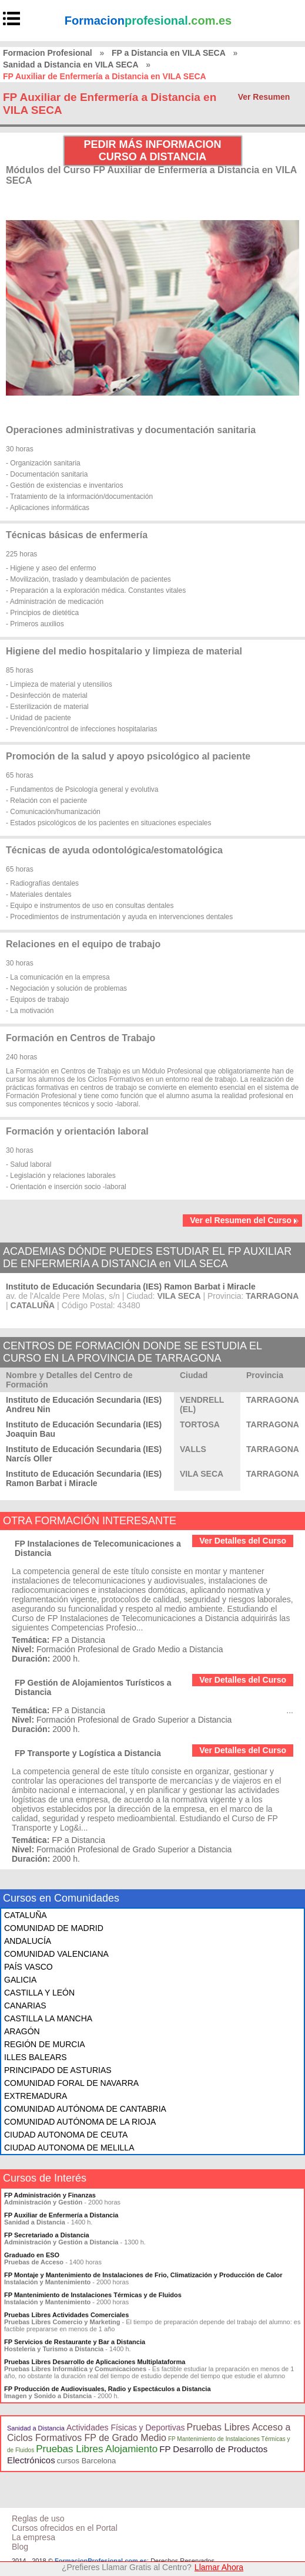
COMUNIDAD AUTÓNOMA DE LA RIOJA (80, 2121)
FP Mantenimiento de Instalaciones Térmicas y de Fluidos (93, 2294)
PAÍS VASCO (28, 1966)
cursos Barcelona (86, 2460)
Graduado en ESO (31, 2254)
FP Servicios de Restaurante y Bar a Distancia (74, 2341)
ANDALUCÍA (27, 1941)
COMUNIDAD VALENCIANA (56, 1954)
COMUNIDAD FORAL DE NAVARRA (71, 2083)
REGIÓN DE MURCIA (44, 2044)
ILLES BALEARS (35, 2057)
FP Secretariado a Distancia (46, 2235)
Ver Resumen (264, 97)
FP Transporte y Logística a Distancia (88, 1753)
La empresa (33, 2537)
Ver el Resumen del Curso (244, 1220)
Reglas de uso (38, 2518)
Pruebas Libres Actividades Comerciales (66, 2314)
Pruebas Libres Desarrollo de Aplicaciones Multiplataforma (94, 2361)
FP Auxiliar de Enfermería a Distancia (61, 2215)
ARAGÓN (22, 2031)
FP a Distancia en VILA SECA (169, 53)
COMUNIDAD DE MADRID (53, 1928)
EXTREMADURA (35, 2096)
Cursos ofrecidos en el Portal (65, 2528)
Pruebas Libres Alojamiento (96, 2449)
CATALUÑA (25, 1915)
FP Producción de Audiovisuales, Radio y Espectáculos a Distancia (107, 2388)
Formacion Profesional (47, 53)
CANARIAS (25, 2005)
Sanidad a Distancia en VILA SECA (71, 64)
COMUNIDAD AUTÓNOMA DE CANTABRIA (85, 2109)
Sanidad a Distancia (36, 2428)
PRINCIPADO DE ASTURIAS (58, 2070)
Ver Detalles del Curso (242, 1540)
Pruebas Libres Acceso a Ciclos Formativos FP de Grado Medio (149, 2432)
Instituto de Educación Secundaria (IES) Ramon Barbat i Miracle (131, 1286)
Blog (20, 2546)
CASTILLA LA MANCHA (48, 2018)
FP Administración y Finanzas (50, 2195)
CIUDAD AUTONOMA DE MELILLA (69, 2147)
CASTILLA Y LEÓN (39, 1992)
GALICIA (20, 1979)
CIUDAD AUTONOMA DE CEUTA (66, 2134)
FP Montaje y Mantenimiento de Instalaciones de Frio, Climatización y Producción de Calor (143, 2274)
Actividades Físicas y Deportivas (125, 2427)
